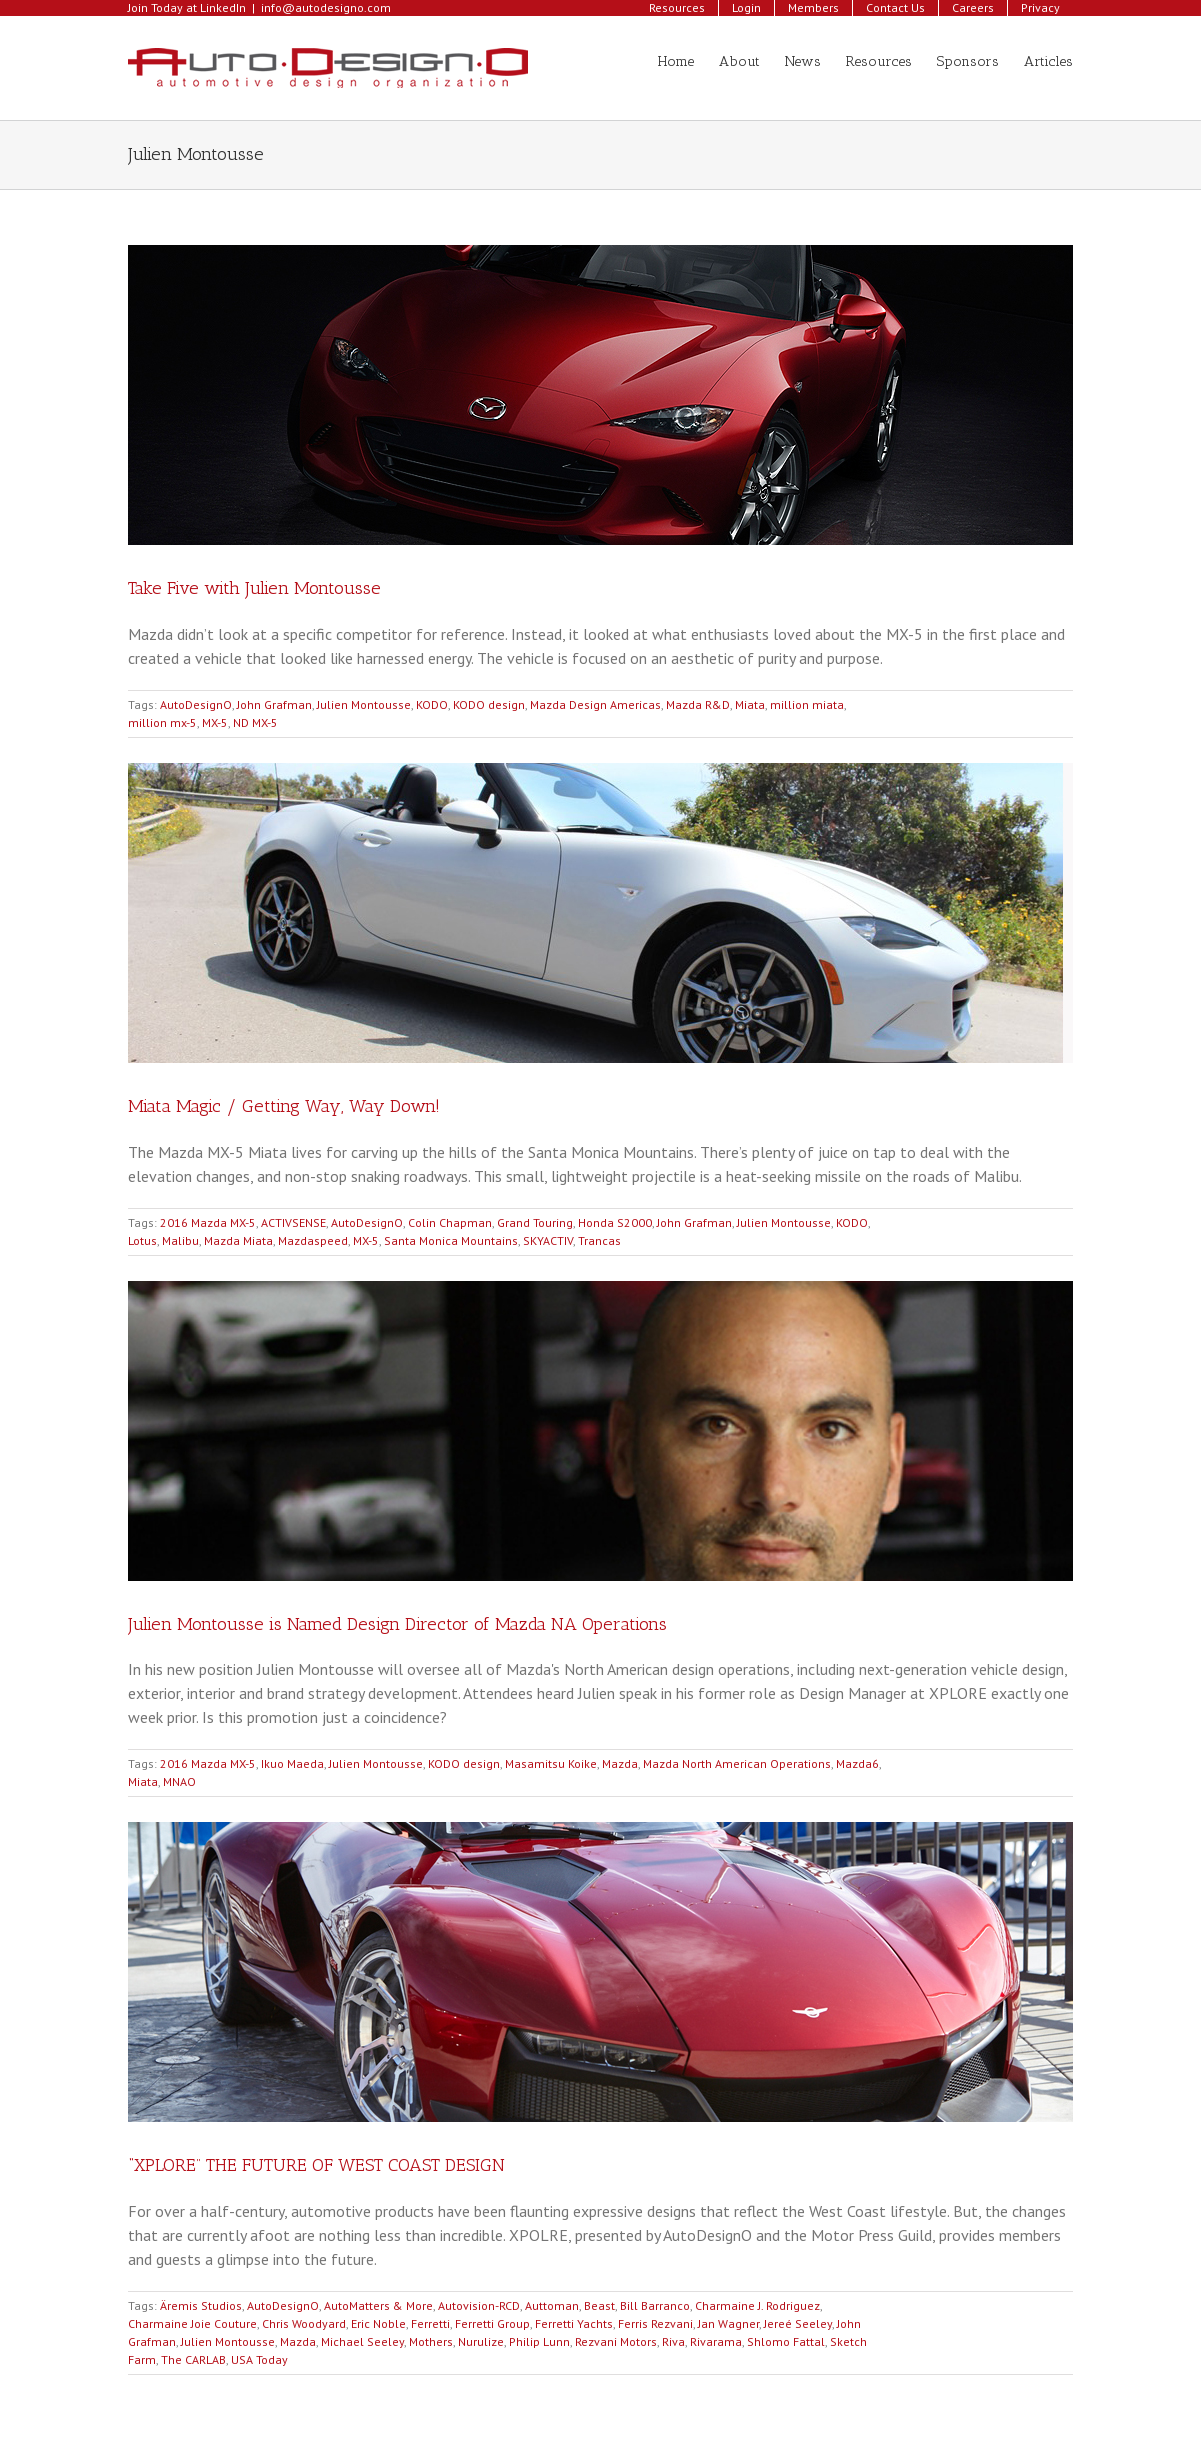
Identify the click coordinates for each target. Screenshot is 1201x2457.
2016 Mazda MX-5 (208, 1222)
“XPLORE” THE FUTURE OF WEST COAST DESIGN (316, 2165)
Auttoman (552, 2305)
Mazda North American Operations (737, 1763)
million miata (807, 704)
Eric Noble (378, 2323)
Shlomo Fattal (786, 2341)
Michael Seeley (362, 2341)
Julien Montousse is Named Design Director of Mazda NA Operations (397, 1624)
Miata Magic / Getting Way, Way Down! (284, 1106)
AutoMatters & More (378, 2305)
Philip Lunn (539, 2341)
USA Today (259, 2359)
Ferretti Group (492, 2323)
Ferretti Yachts (574, 2323)
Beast (599, 2305)
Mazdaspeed (313, 1240)
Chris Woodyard (304, 2323)
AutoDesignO (196, 704)
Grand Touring (535, 1222)
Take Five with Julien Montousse (254, 588)
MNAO (179, 1781)
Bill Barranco (655, 2305)
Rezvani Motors (616, 2341)
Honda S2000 (615, 1222)
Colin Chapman (450, 1222)
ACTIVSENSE (293, 1222)
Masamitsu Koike (551, 1763)
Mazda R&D (698, 704)
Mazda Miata (238, 1240)
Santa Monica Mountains (451, 1240)
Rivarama (716, 2341)
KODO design (489, 704)
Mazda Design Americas (595, 704)
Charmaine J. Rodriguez (757, 2305)
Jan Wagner (728, 2323)
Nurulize (481, 2341)
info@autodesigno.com (326, 7)
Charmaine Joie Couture (192, 2323)
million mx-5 (162, 722)
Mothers (431, 2341)
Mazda (620, 1763)
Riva (673, 2341)
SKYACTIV (548, 1240)
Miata (750, 704)
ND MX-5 (255, 722)
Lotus (142, 1240)
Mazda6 (857, 1763)
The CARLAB (193, 2359)
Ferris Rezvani (655, 2323)
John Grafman (274, 704)
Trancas (599, 1240)
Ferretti (430, 2323)
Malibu (180, 1240)
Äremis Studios (201, 2305)
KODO (432, 704)
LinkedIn (223, 7)
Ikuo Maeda (292, 1763)
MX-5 (215, 722)
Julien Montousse (364, 704)
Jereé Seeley (798, 2323)
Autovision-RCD (479, 2305)
